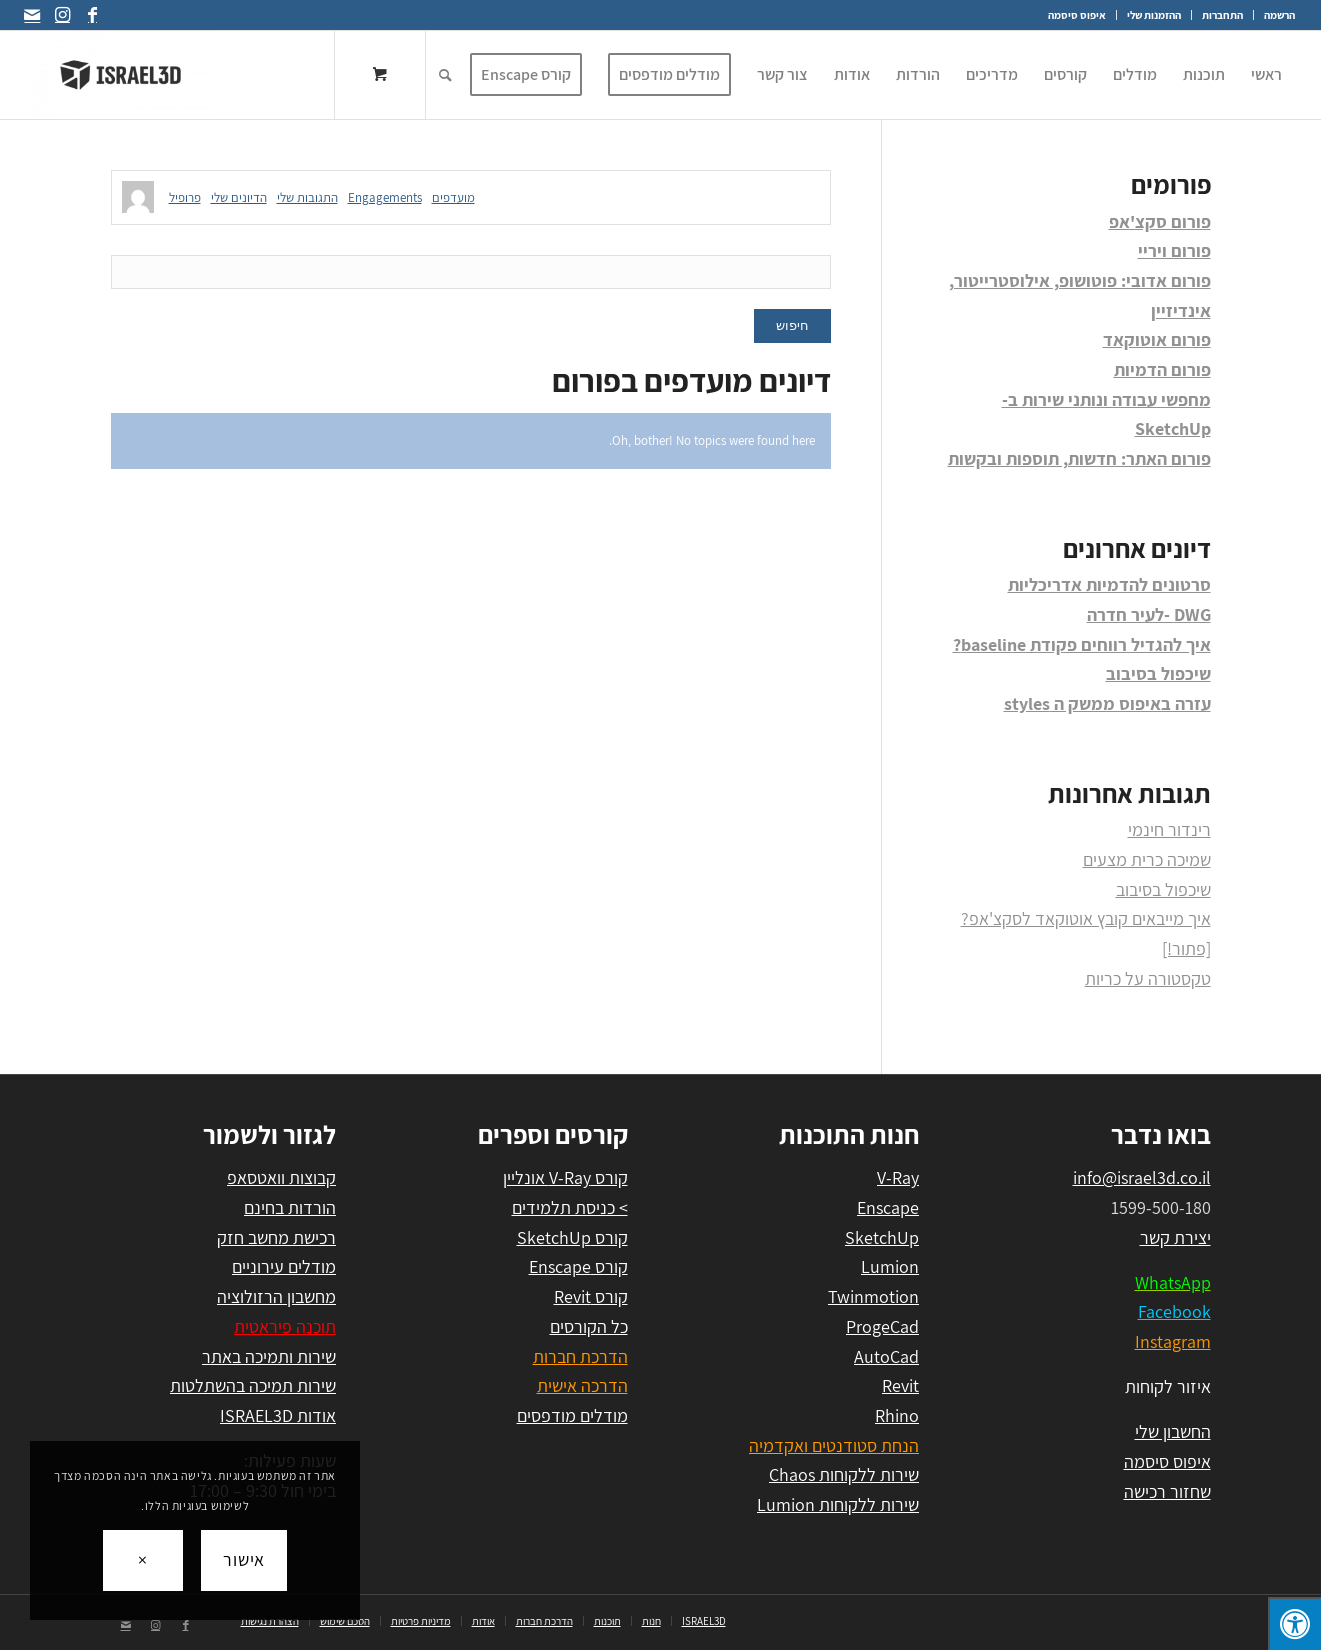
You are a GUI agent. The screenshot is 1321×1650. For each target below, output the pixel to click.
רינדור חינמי (1169, 829)
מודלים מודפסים (572, 1415)
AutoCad (886, 1356)
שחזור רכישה (1167, 1491)
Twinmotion (873, 1296)
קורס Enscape (578, 1266)
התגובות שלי (307, 197)
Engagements (385, 197)
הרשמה (1279, 15)
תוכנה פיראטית (285, 1326)
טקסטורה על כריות (1148, 978)
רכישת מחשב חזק (276, 1237)
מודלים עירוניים (284, 1266)
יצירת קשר (1175, 1237)
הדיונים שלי (239, 197)
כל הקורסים (589, 1326)
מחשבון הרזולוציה (276, 1296)
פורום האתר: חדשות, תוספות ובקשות (1079, 458)
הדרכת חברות (580, 1356)
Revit (900, 1385)
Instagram (1173, 1341)
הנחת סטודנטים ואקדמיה (834, 1445)
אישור (244, 1559)
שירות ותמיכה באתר (269, 1356)
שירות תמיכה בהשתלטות (253, 1385)
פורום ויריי (1174, 250)
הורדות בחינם (290, 1207)
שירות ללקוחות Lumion (838, 1504)
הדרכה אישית (582, 1385)
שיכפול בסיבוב (1158, 673)
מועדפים (453, 197)
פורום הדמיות (1162, 369)
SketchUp (882, 1237)
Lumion (890, 1266)
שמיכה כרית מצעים (1147, 859)
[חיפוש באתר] (445, 75)
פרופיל (185, 197)
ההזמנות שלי (1154, 15)
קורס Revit (591, 1296)
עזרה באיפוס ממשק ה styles (1107, 703)
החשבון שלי (1173, 1431)
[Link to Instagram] (62, 15)
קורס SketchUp (572, 1237)
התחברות (1222, 15)
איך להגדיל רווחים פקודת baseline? (1082, 644)
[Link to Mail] (32, 15)
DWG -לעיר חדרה (1149, 614)
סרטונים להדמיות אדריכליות (1109, 584)
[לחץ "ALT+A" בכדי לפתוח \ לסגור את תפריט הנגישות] (1294, 1623)
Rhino (897, 1415)
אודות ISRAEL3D (278, 1415)
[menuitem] (1274, 15)
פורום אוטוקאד (1157, 339)
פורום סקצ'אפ (1160, 221)
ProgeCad (882, 1326)
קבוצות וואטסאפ (281, 1177)
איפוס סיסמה (1077, 15)
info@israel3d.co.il (1142, 1177)
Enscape (888, 1207)
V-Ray (898, 1177)
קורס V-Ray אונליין (565, 1177)
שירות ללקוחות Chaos (844, 1474)
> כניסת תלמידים (570, 1207)
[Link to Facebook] (92, 15)
